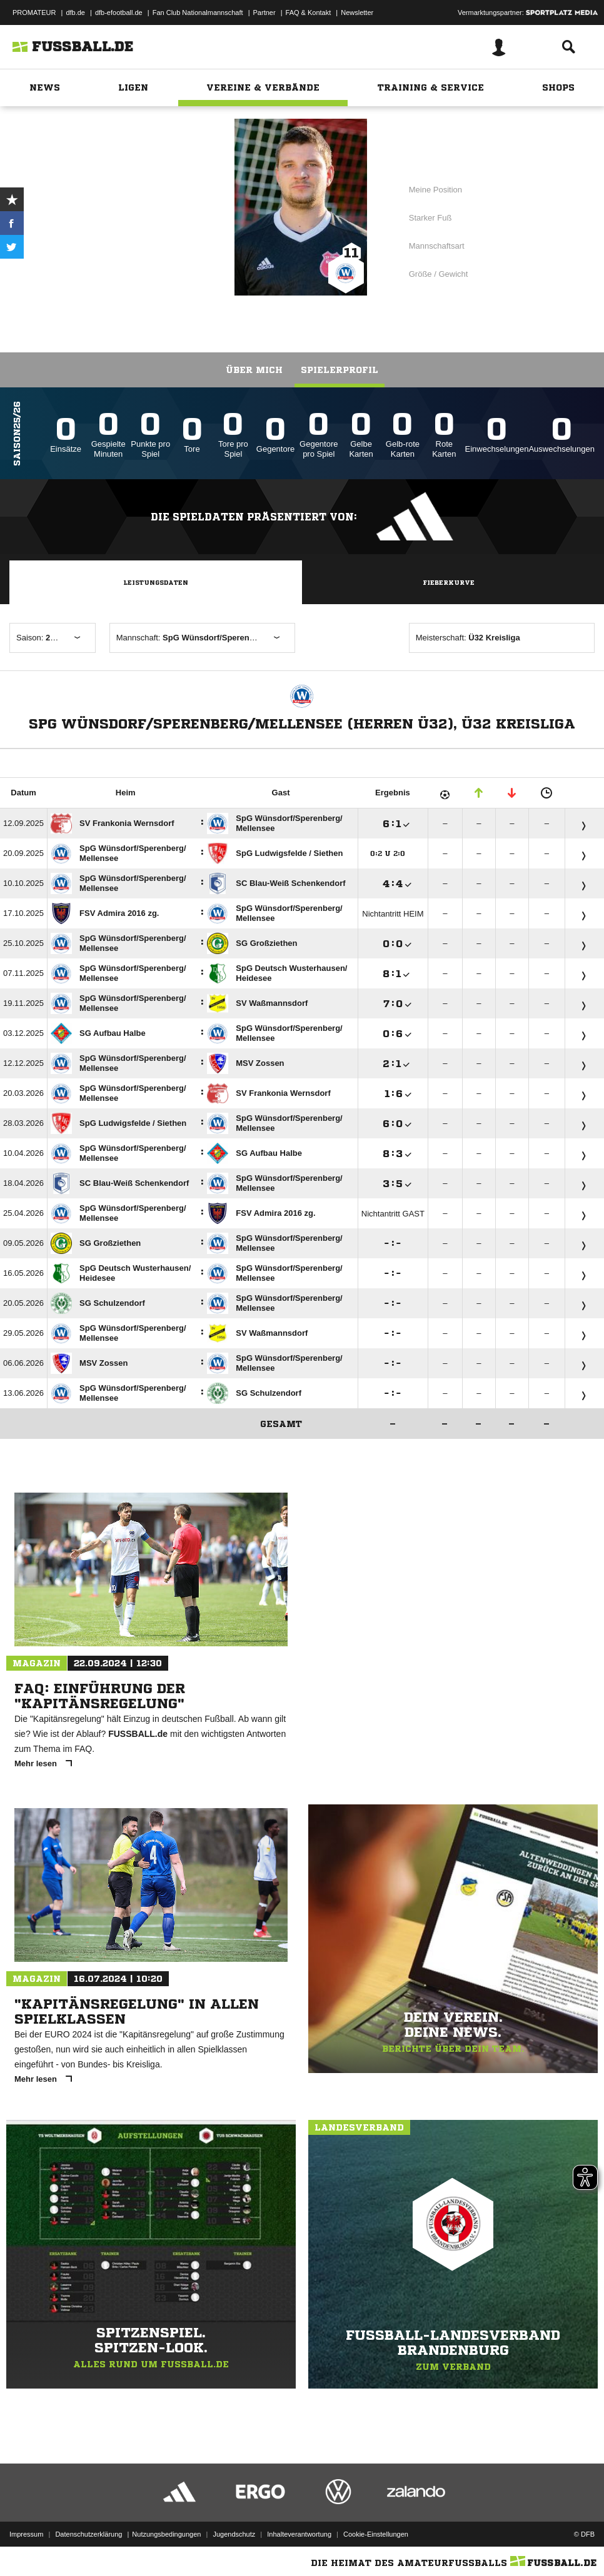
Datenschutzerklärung (88, 2534)
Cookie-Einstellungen (375, 2534)
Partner (264, 12)
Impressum (26, 2534)
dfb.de (75, 12)
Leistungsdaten (155, 582)
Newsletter (357, 12)
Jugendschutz (234, 2534)
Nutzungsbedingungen (166, 2534)
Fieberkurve (449, 582)
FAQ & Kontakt (308, 12)
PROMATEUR (34, 12)
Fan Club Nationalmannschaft (198, 12)
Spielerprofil (339, 370)
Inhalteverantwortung (299, 2534)
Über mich (254, 370)
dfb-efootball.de (119, 12)
